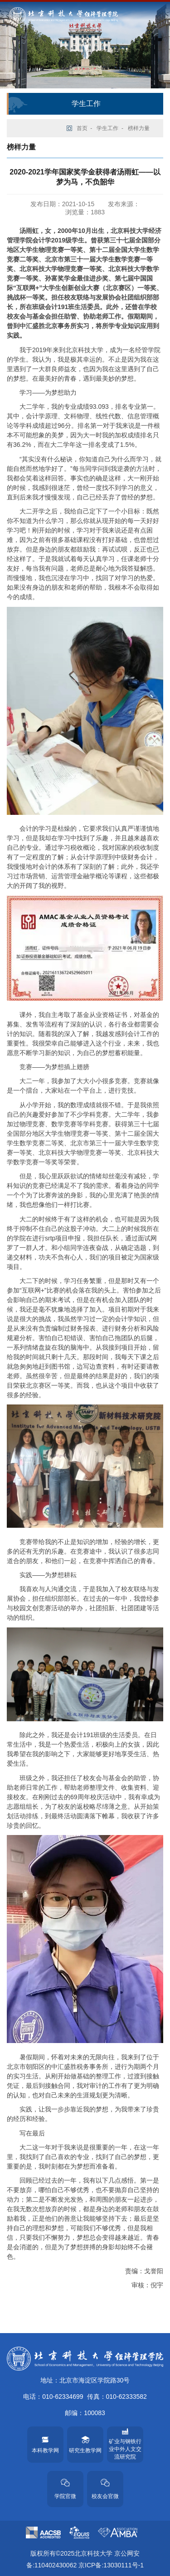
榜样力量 (139, 128)
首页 (82, 128)
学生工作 (107, 128)
